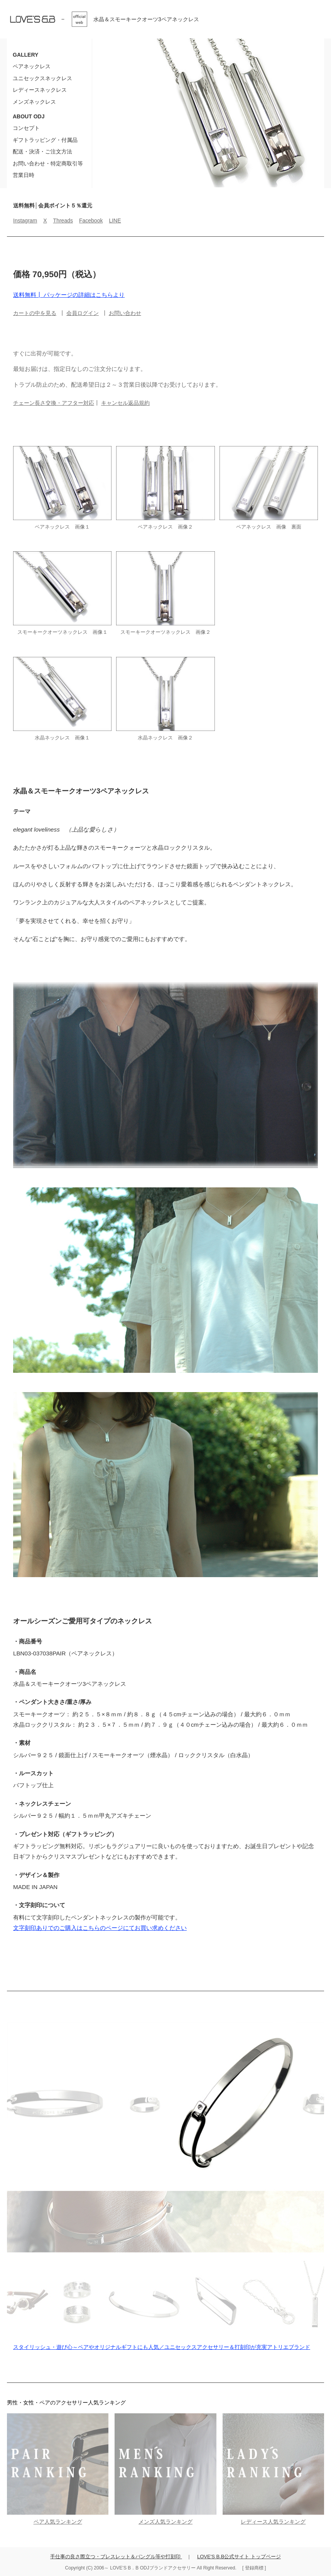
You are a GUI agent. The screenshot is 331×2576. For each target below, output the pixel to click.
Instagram (25, 220)
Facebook (91, 220)
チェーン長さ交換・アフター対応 (53, 403)
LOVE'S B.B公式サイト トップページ (239, 2556)
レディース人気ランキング (273, 2522)
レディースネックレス (40, 90)
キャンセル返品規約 (125, 403)
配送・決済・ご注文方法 (42, 151)
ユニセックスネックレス (42, 78)
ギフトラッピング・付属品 (45, 140)
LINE (115, 220)
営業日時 (23, 175)
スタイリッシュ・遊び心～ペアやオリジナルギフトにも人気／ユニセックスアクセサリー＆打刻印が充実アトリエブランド (161, 2347)
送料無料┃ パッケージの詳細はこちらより (69, 294)
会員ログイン (82, 313)
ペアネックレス (32, 66)
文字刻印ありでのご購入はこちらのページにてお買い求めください (100, 1927)
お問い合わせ (125, 313)
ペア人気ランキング (58, 2522)
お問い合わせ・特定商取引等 (48, 163)
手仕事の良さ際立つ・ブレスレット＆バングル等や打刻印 (116, 2556)
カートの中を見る (34, 313)
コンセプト (26, 128)
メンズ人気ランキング (165, 2522)
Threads (63, 220)
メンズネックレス (34, 102)
